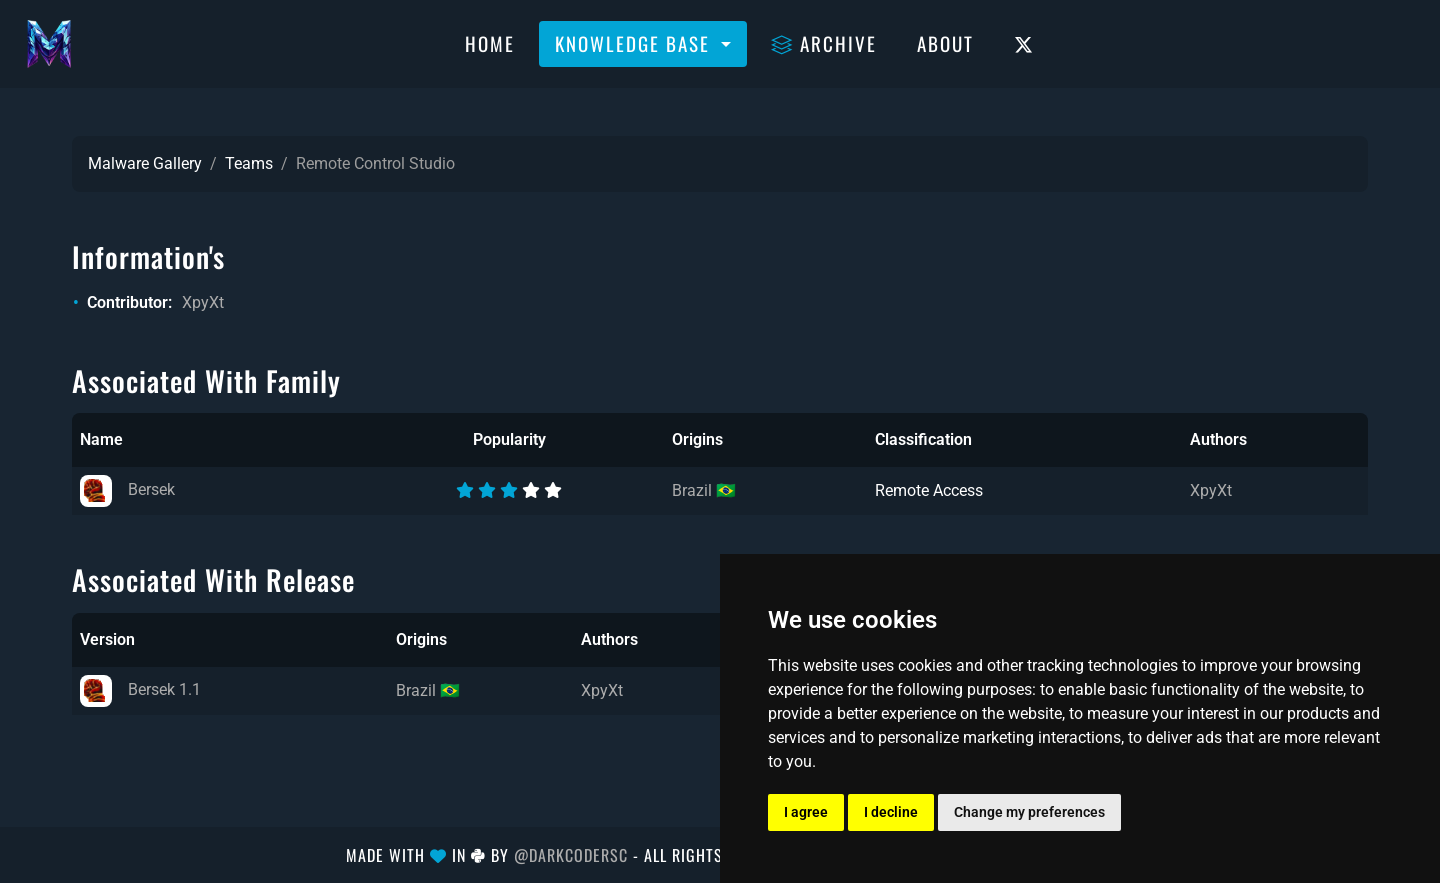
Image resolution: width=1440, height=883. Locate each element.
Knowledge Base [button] (635, 43)
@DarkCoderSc (571, 855)
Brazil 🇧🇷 (704, 490)
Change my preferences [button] (1029, 812)
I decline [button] (891, 812)
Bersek (127, 489)
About (945, 43)
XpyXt (203, 302)
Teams (249, 163)
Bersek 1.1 (140, 689)
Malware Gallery (145, 163)
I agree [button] (806, 812)
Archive (824, 43)
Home (490, 43)
